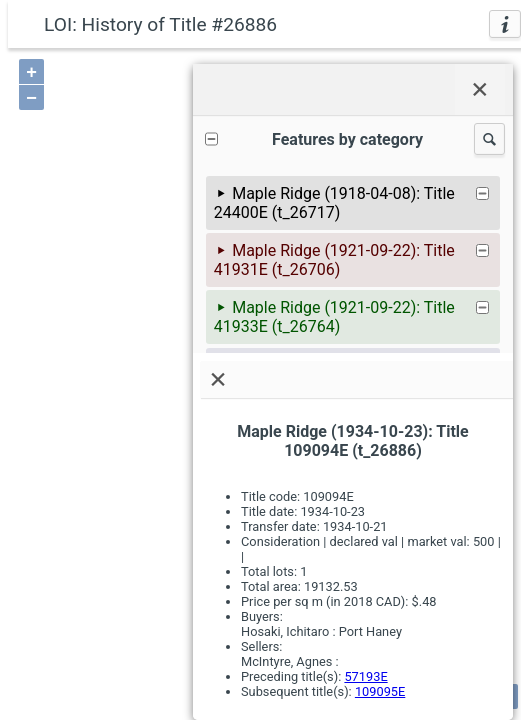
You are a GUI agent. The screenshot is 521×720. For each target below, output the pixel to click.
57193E (365, 676)
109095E (380, 691)
